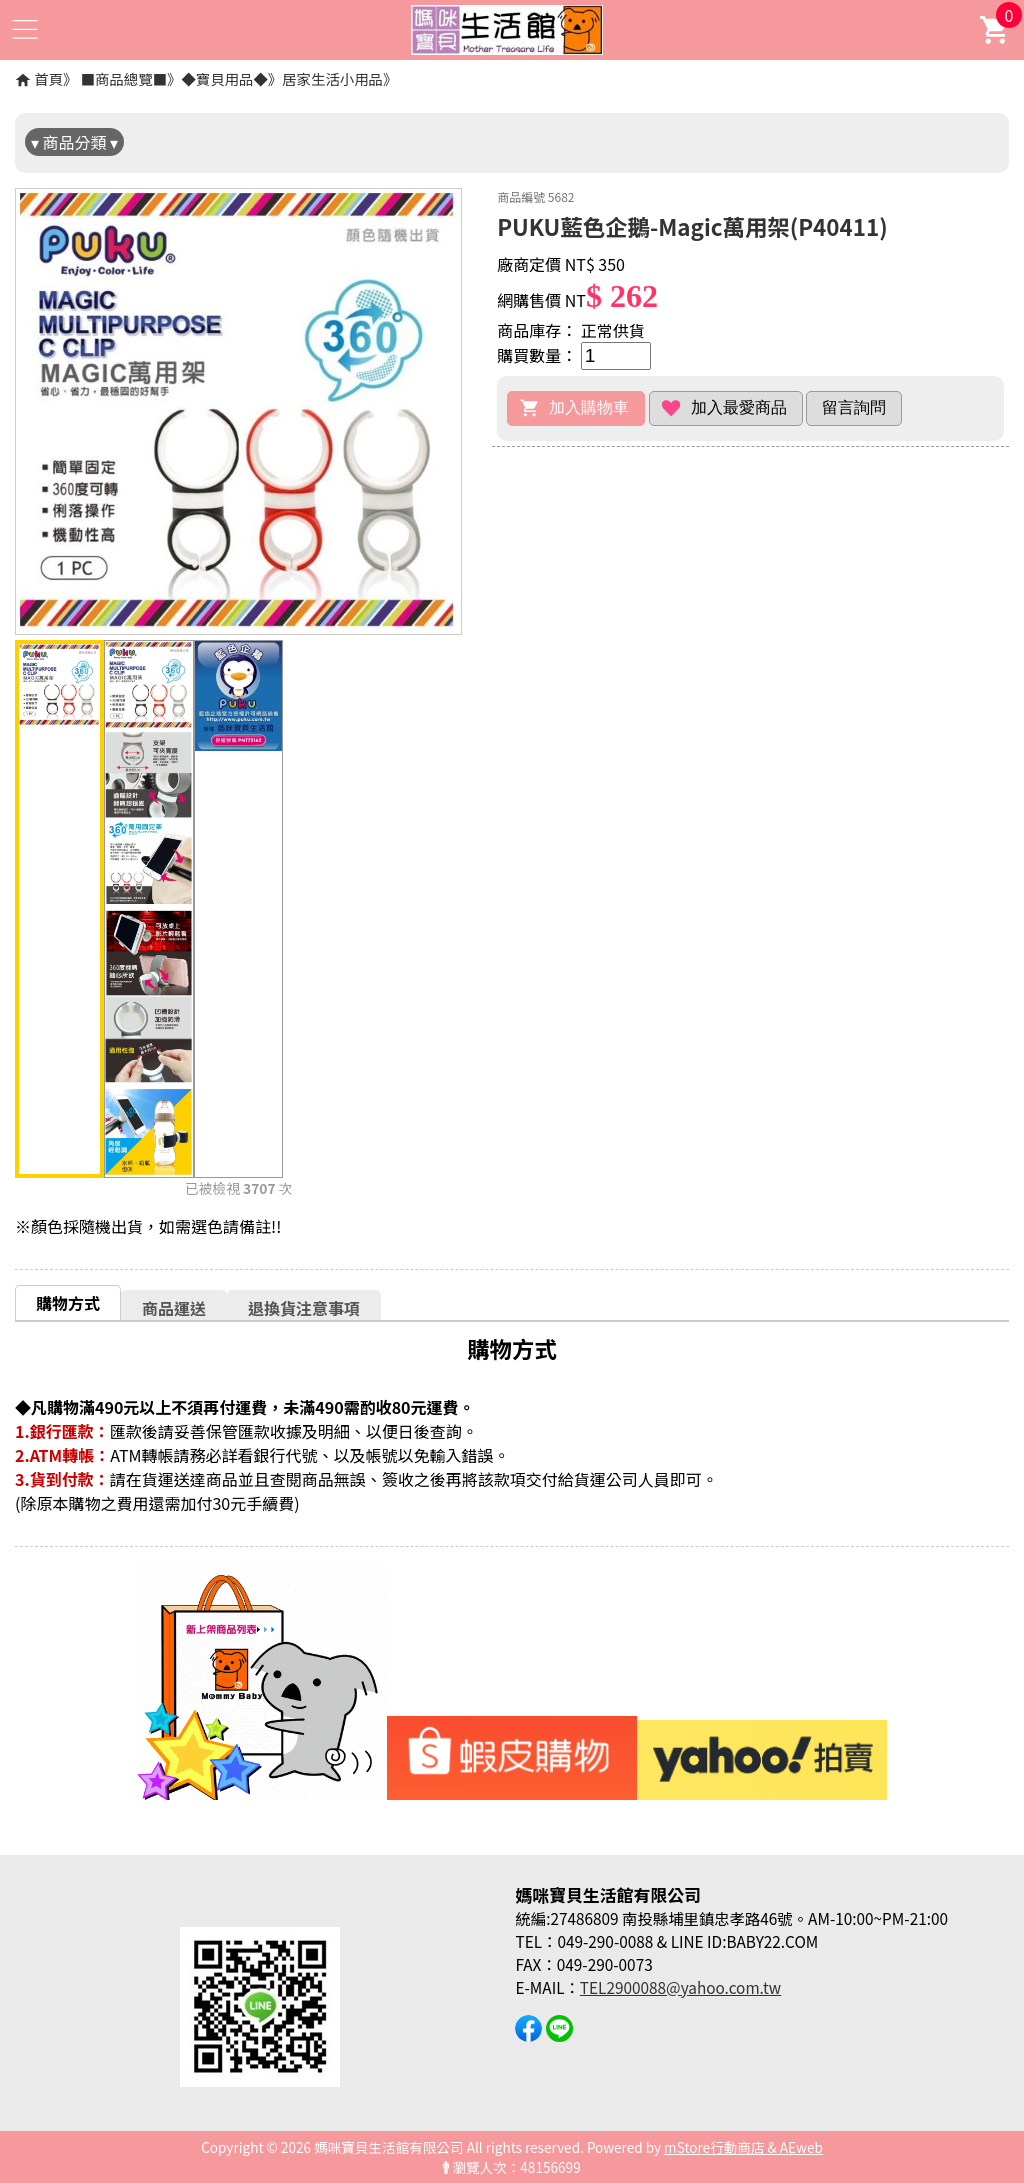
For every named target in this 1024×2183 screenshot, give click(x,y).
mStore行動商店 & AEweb (743, 2147)
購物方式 (68, 1303)
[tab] (68, 1302)
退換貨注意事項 (304, 1308)
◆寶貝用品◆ (224, 78)
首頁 (48, 78)
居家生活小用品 (332, 78)
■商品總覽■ (124, 78)
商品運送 (174, 1308)
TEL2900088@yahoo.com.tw (680, 1987)
